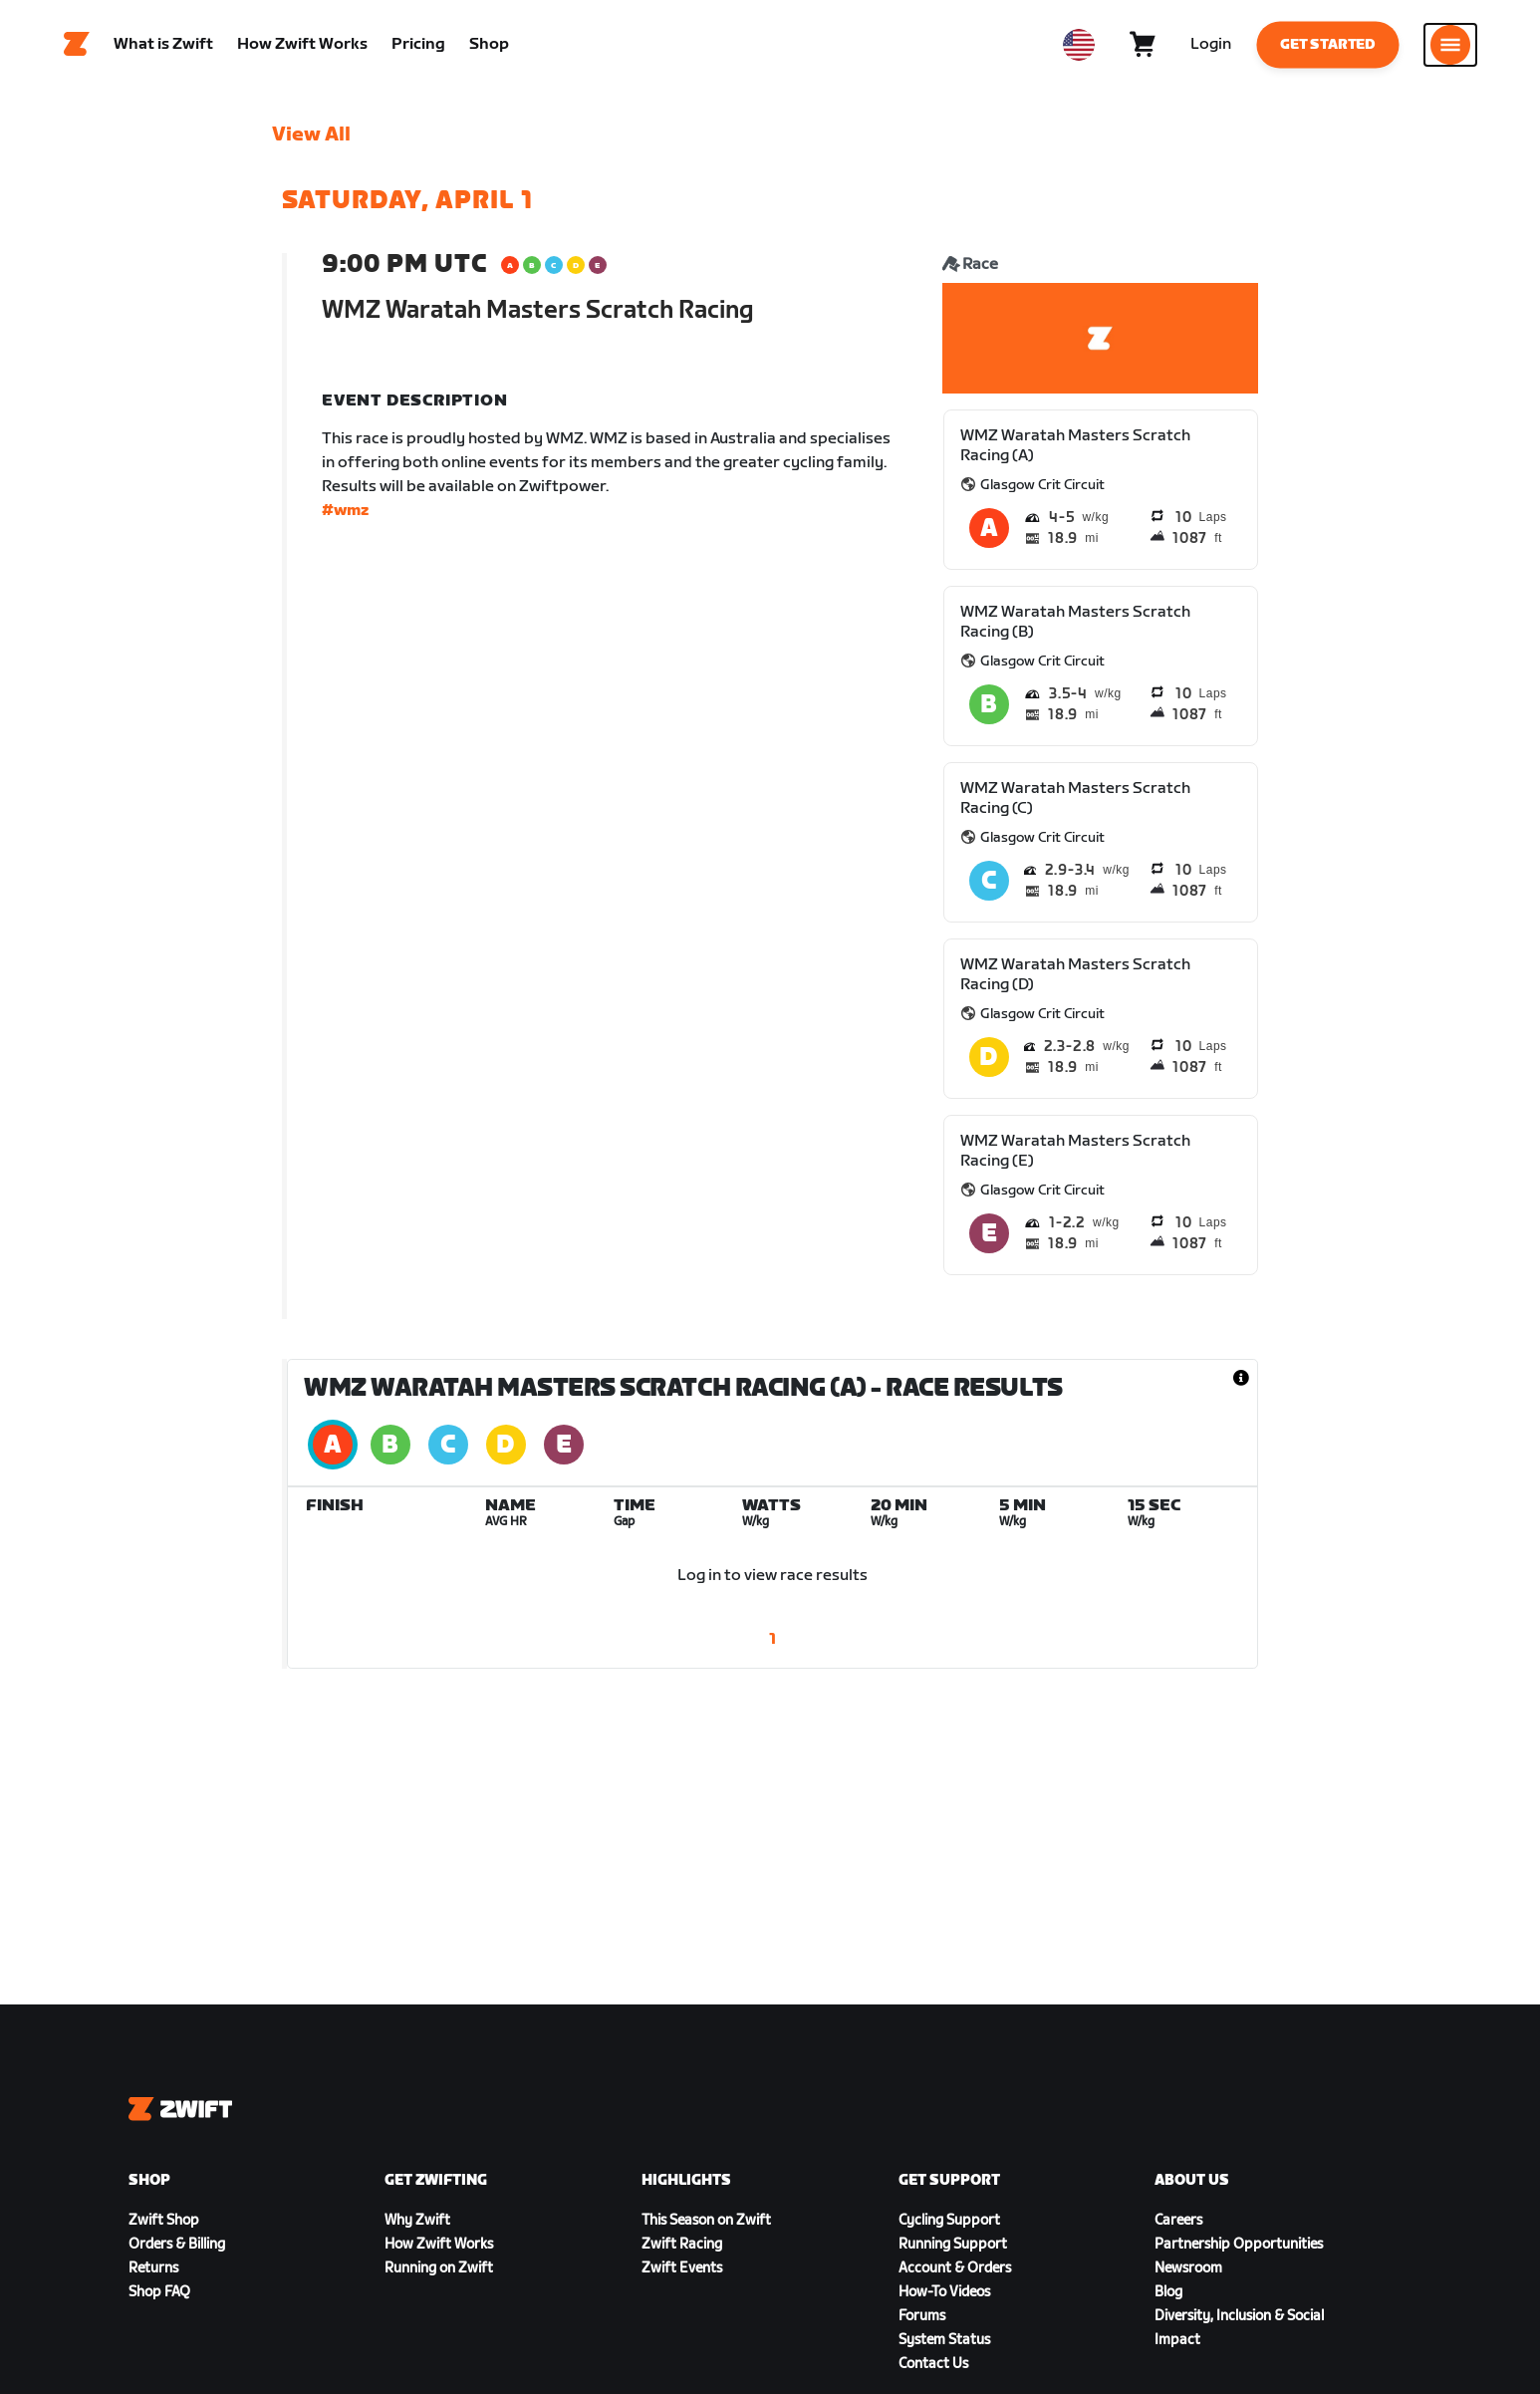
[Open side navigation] (1450, 45)
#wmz (345, 510)
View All (311, 134)
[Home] (77, 45)
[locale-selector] (1079, 45)
